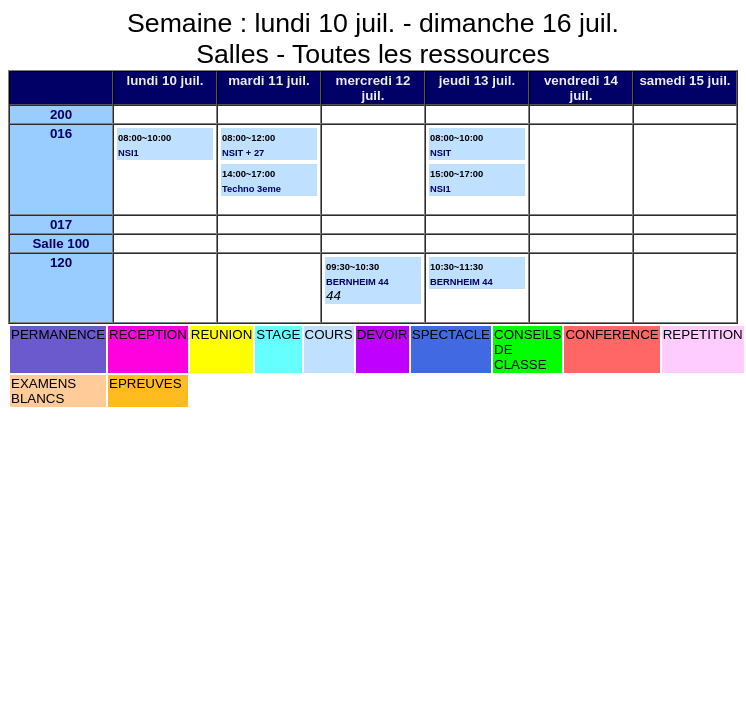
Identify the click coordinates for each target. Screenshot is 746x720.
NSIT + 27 (243, 153)
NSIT (440, 153)
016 (61, 133)
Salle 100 (60, 243)
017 (61, 224)
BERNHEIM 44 (357, 282)
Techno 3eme (251, 189)
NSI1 (128, 153)
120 (61, 262)
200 (61, 114)
